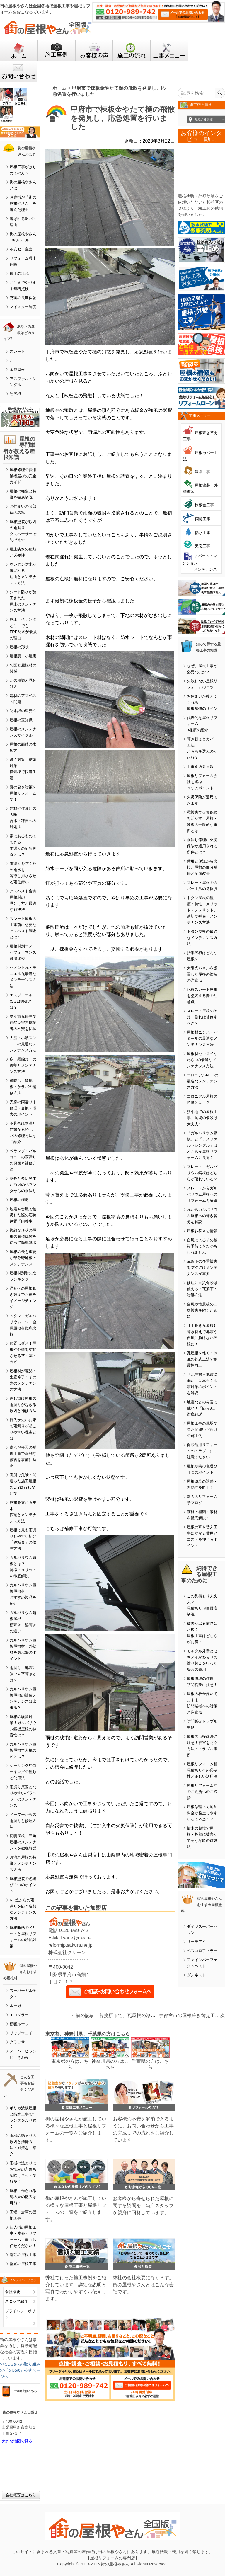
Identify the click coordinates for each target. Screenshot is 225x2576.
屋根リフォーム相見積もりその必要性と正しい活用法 (202, 1770)
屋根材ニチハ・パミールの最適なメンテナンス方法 (202, 1038)
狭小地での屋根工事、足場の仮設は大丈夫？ (202, 1117)
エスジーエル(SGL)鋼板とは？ (21, 1001)
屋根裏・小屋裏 (23, 656)
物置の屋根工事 (23, 2264)
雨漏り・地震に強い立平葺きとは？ (23, 1673)
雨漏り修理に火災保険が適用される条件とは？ (202, 846)
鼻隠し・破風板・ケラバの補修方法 (23, 1086)
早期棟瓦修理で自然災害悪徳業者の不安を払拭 (23, 1022)
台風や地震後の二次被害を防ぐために (202, 1310)
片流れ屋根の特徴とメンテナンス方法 (23, 1863)
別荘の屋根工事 (23, 2255)
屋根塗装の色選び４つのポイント (23, 1884)
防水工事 (202, 533)
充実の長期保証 (23, 298)
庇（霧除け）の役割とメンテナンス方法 (23, 1065)
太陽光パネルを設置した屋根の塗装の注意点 (202, 974)
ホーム (59, 88)
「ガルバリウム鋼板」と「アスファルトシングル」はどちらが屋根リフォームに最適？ (202, 1145)
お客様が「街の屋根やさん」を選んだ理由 (23, 203)
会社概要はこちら (21, 2495)
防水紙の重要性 (23, 711)
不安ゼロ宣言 (21, 249)
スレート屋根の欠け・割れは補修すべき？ (202, 1017)
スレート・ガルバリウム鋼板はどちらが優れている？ (202, 1173)
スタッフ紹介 (16, 2301)
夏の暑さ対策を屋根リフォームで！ (23, 793)
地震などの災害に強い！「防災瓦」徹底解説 (202, 1408)
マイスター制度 (23, 307)
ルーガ (15, 2006)
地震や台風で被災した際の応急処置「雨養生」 (23, 1215)
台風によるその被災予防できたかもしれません (202, 1246)
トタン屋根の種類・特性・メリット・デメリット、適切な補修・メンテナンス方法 (202, 910)
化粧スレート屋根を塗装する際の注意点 (202, 995)
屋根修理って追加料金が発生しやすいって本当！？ (202, 1813)
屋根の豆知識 (21, 720)
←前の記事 (82, 2015)
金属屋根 (17, 369)
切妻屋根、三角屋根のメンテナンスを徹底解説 (23, 1842)
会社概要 (12, 2291)
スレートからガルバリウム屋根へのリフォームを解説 (202, 1194)
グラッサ (17, 2042)
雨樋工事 (202, 519)
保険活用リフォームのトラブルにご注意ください (202, 1451)
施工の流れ (19, 273)
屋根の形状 (19, 647)
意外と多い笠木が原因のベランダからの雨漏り (23, 1184)
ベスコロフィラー (202, 1950)
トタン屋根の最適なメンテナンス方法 (202, 937)
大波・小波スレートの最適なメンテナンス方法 (23, 1044)
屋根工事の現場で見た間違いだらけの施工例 (202, 1429)
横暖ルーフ (19, 2024)
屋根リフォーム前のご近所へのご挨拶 (202, 1791)
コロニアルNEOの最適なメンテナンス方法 (202, 1081)
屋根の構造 (19, 1200)
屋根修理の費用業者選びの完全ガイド (23, 476)
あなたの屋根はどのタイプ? (19, 333)
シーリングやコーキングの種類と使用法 (23, 1771)
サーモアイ (196, 1941)
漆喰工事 (202, 472)
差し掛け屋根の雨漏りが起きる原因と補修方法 (23, 1404)
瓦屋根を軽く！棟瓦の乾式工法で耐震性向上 (202, 1359)
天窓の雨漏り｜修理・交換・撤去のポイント (23, 1108)
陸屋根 (15, 394)
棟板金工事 (204, 505)
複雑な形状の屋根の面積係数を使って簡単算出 (23, 1236)
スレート (17, 351)
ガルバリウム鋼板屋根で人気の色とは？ (23, 1750)
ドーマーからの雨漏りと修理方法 (23, 1820)
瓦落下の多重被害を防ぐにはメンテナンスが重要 (202, 1267)
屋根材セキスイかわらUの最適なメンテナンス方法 (202, 1059)
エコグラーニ (21, 2015)
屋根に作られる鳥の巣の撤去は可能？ (23, 2196)
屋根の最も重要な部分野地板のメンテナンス (23, 1257)
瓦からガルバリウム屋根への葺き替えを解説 (202, 1215)
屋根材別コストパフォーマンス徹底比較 (23, 952)
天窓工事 (202, 546)
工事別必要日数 (200, 766)
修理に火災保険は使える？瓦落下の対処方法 (202, 1289)
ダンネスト (196, 1975)
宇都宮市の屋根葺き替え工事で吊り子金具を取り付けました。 (189, 2015)
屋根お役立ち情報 (202, 1231)
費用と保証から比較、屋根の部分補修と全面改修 (202, 867)
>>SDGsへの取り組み (20, 2364)
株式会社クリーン (67, 1952)
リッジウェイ (21, 2033)
